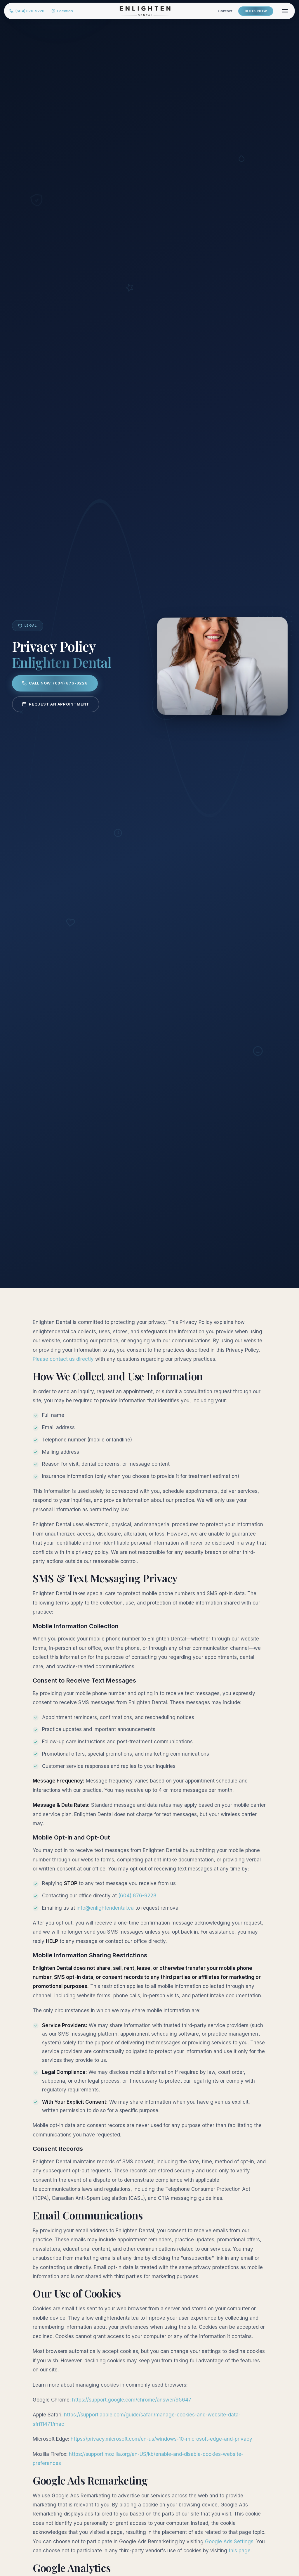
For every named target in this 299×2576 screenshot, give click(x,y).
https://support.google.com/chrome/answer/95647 (131, 2400)
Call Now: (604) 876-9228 (55, 683)
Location (66, 11)
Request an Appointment (55, 704)
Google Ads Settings (229, 2541)
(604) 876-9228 (30, 11)
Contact (221, 11)
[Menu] (281, 11)
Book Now (252, 11)
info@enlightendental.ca (105, 1908)
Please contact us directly (63, 1359)
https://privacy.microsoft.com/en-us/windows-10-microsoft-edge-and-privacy (161, 2439)
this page (240, 2550)
